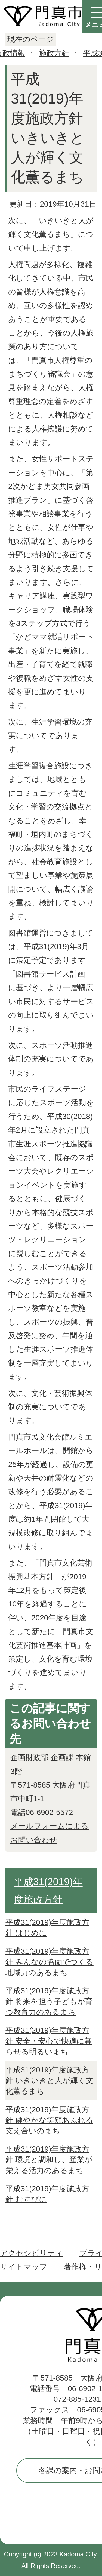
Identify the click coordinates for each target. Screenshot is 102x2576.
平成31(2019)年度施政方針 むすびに (47, 2194)
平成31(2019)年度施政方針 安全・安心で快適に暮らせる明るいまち (48, 2041)
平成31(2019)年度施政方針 (48, 1890)
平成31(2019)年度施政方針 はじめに (47, 1927)
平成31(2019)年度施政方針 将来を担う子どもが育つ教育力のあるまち (49, 2001)
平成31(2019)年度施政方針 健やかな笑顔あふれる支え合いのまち (49, 2120)
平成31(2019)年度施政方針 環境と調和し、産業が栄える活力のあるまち (48, 2159)
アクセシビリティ (31, 2253)
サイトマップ (23, 2267)
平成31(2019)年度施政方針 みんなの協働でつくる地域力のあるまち (49, 1962)
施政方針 (54, 53)
